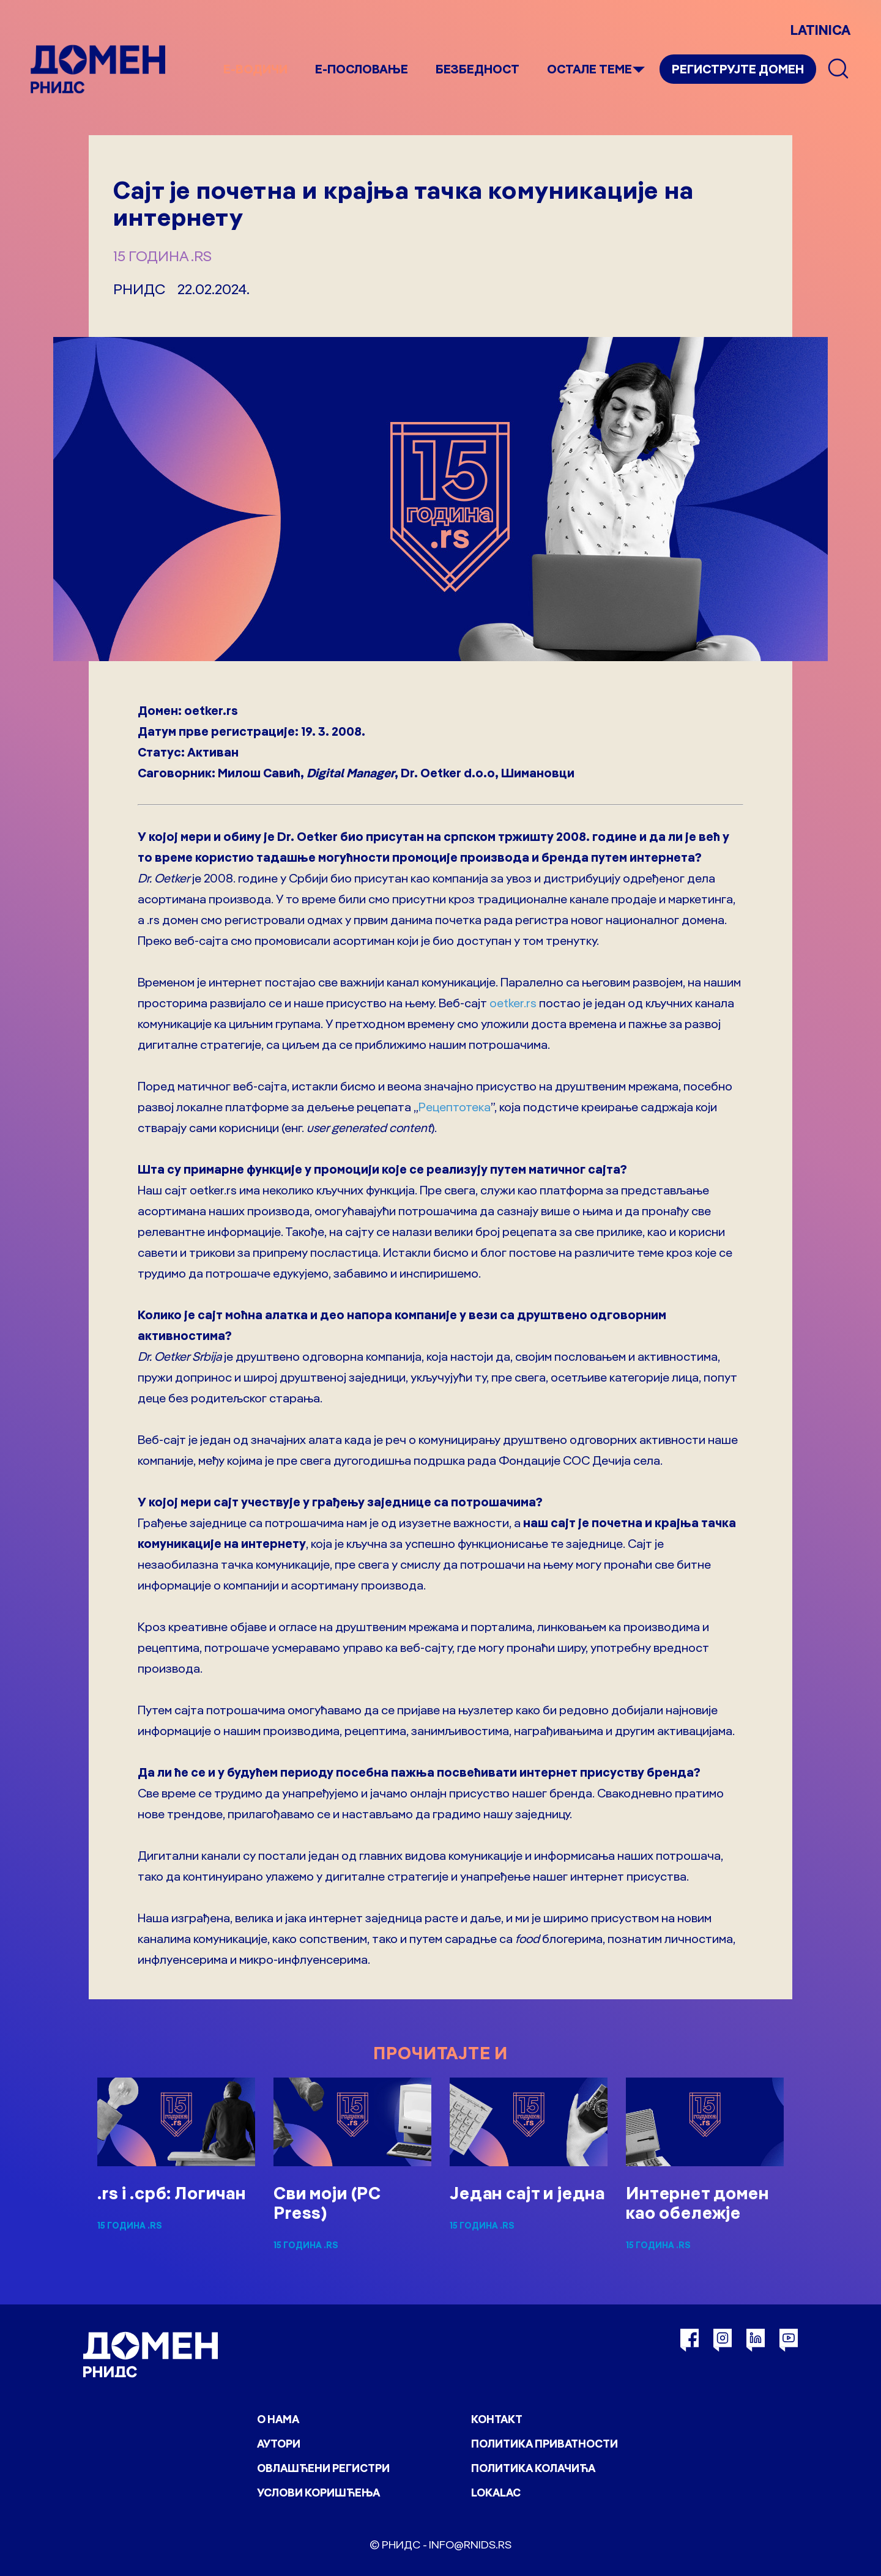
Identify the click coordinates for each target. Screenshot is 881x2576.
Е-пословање (361, 68)
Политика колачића (533, 2468)
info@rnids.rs (470, 2544)
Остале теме (589, 68)
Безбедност (477, 68)
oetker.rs (513, 1002)
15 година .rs (162, 255)
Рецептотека (454, 1106)
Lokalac (496, 2492)
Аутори (278, 2444)
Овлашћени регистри (323, 2468)
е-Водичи (255, 68)
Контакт (496, 2419)
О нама (278, 2419)
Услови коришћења (318, 2492)
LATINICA (820, 30)
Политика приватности (544, 2444)
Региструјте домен (738, 68)
